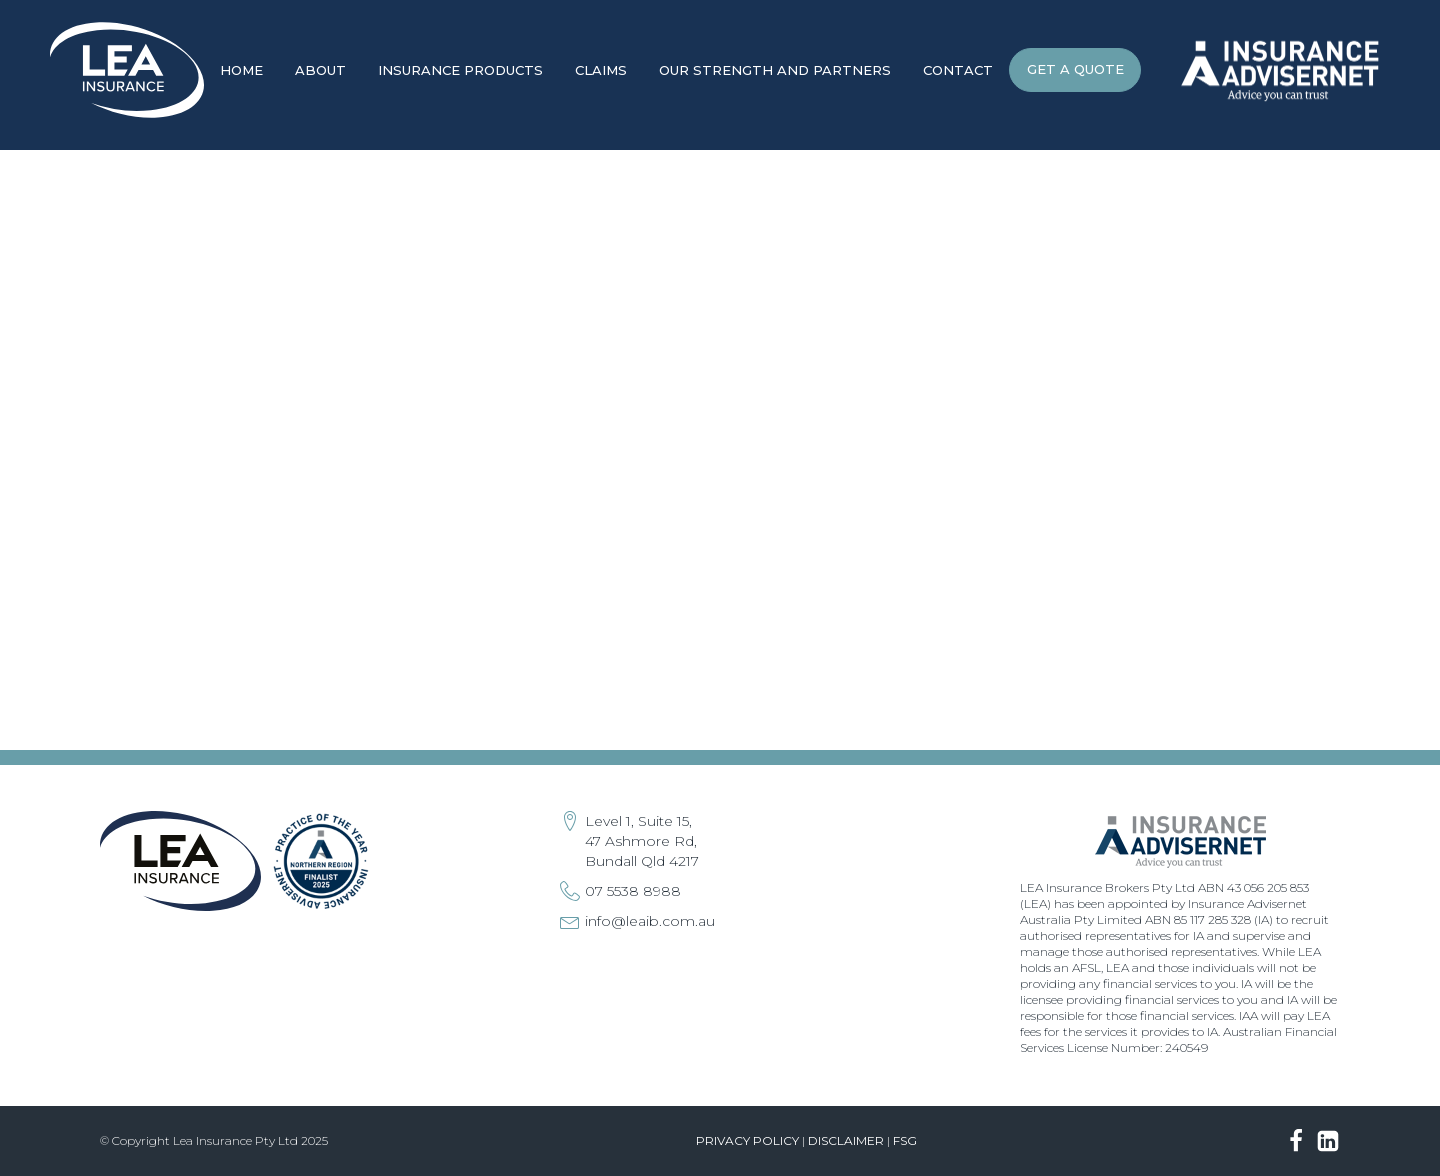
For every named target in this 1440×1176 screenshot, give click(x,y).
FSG (905, 1140)
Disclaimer (846, 1140)
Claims (601, 70)
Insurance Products (460, 70)
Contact (958, 70)
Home (241, 70)
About (320, 70)
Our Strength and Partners (775, 70)
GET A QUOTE (1075, 69)
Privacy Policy (747, 1140)
